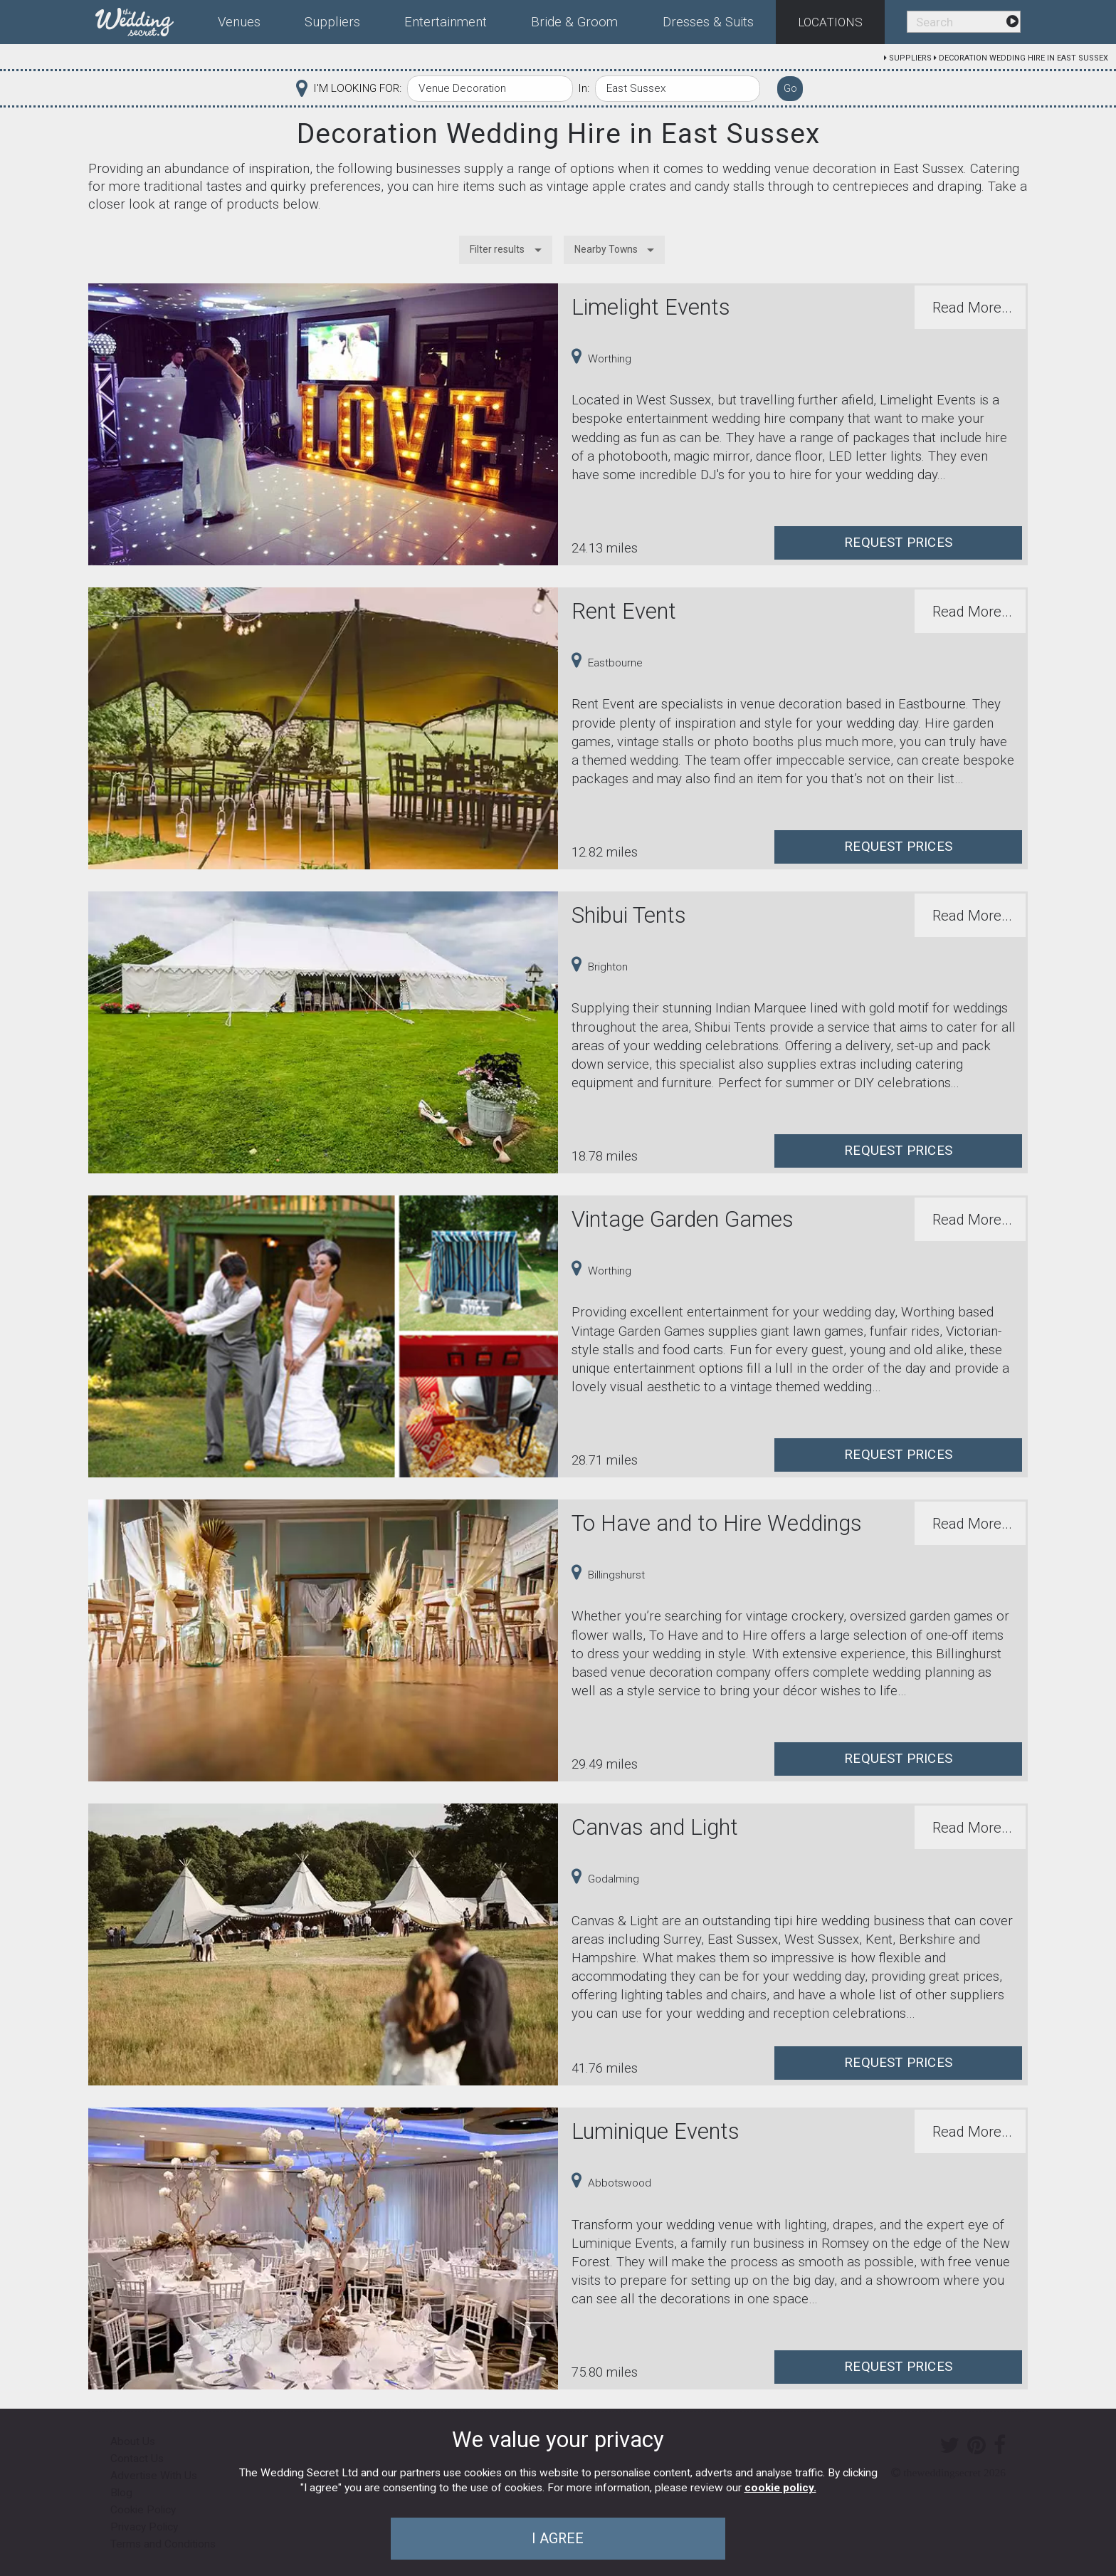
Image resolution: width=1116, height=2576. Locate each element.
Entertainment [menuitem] (445, 22)
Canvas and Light (655, 1827)
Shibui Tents (629, 915)
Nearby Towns (606, 249)
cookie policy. (780, 2487)
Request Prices (898, 542)
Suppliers (910, 58)
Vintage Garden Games (683, 1219)
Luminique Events (655, 2131)
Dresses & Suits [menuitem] (708, 22)
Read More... (972, 307)
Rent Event (624, 611)
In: (583, 88)
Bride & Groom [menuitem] (574, 22)
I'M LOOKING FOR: (357, 88)
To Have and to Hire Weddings (717, 1523)
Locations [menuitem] (830, 22)
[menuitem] (145, 19)
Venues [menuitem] (239, 22)
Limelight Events (651, 307)
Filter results (497, 249)
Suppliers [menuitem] (332, 22)
